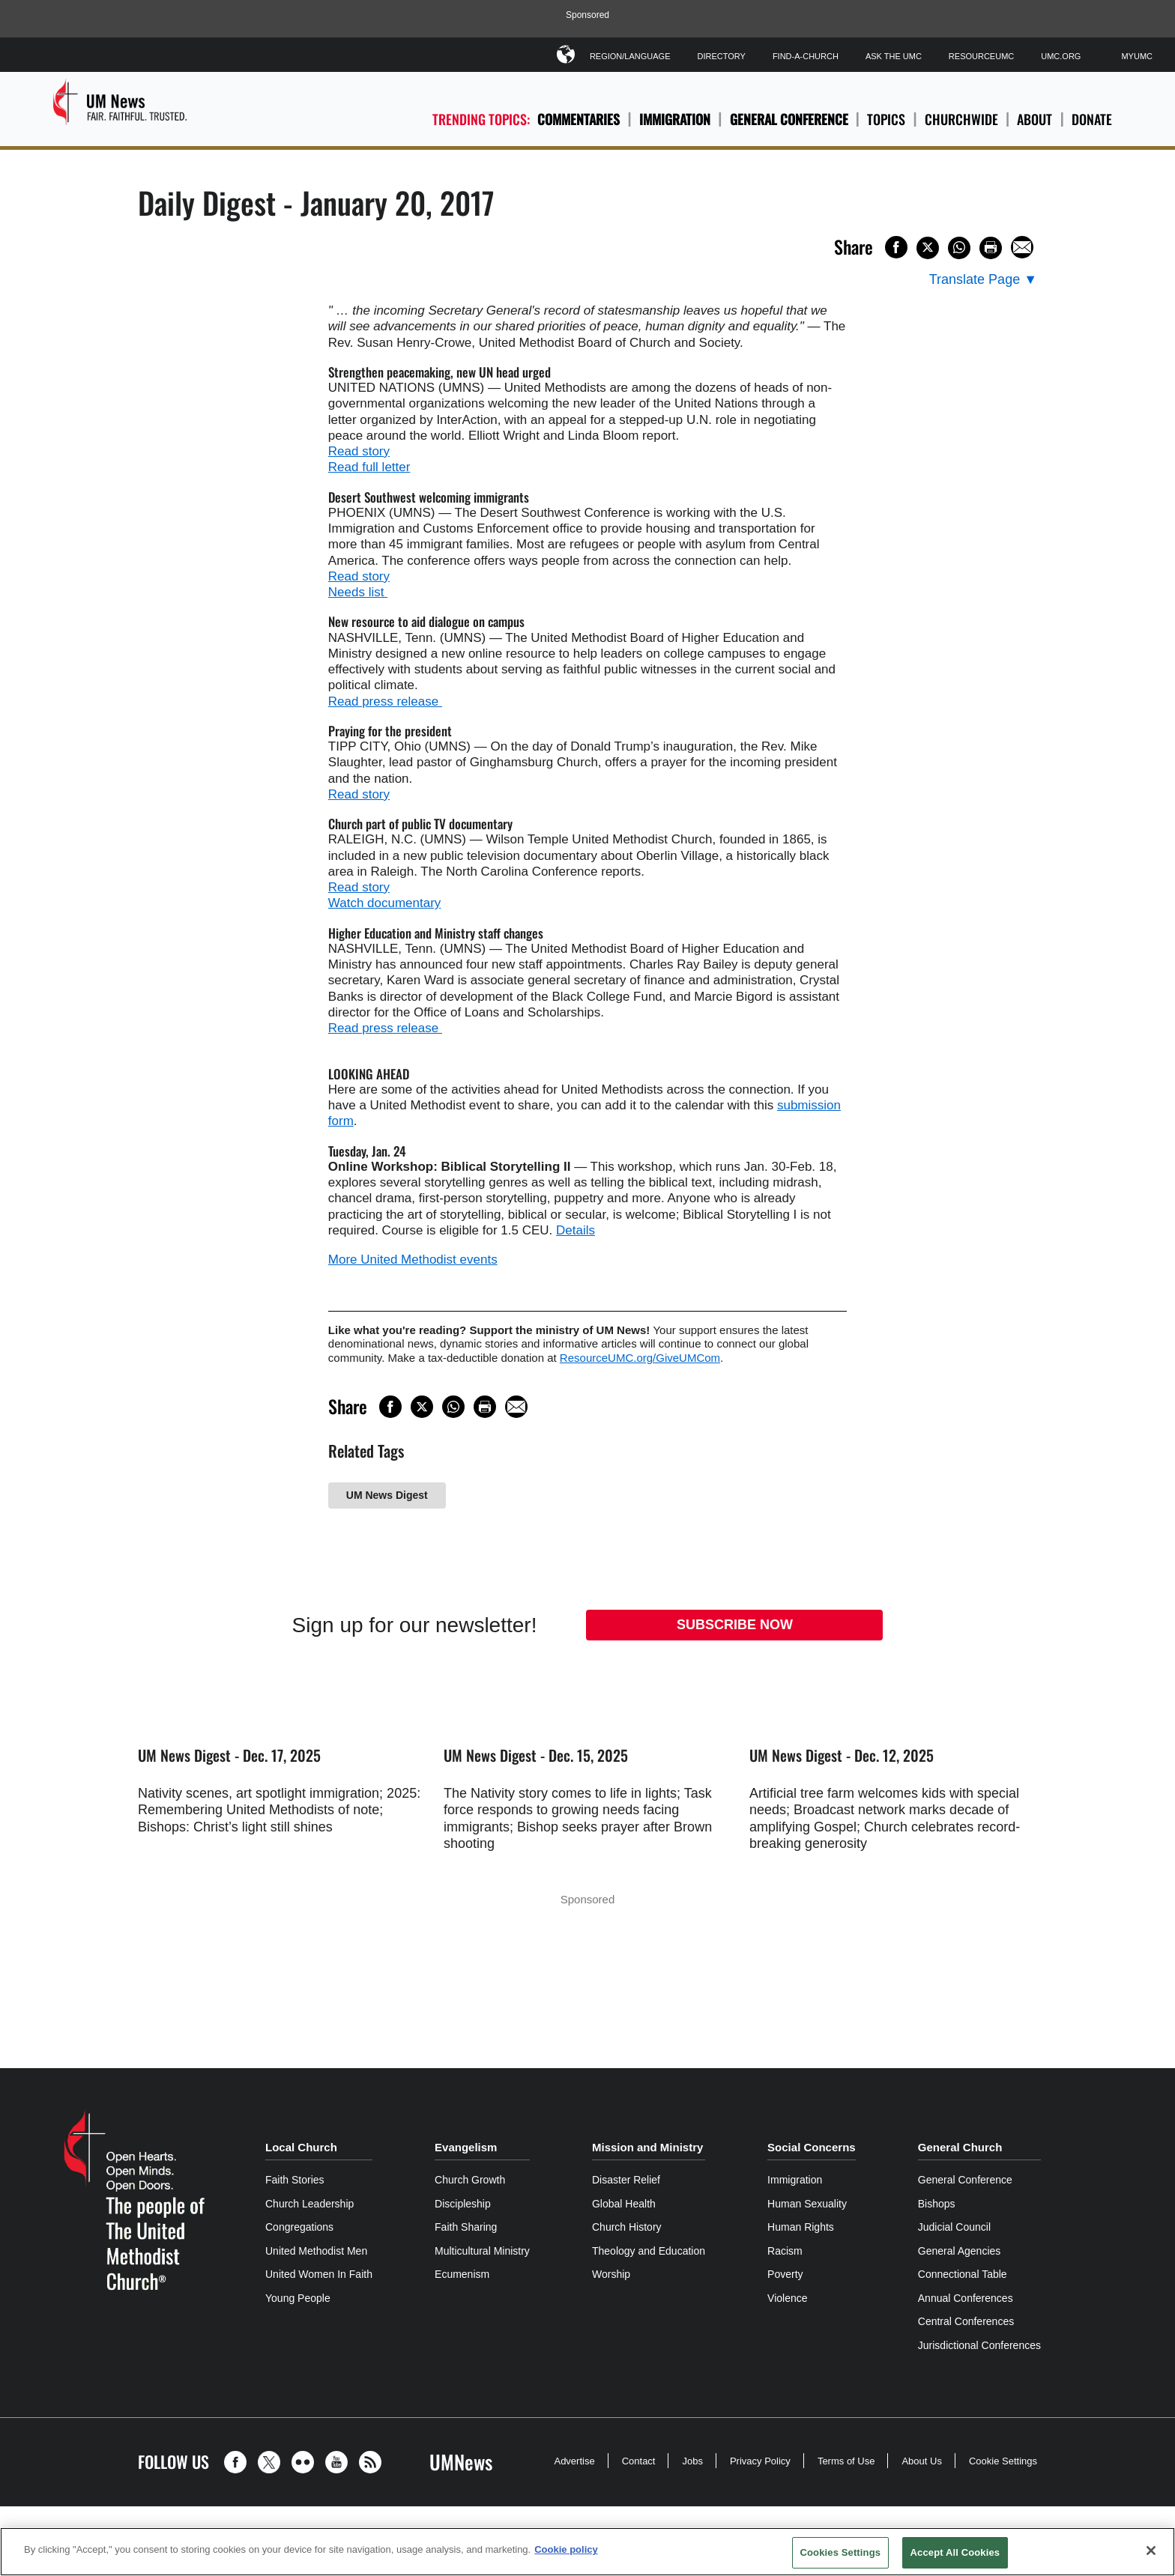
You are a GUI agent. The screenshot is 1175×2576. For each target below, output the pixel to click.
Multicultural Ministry (482, 2251)
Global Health (624, 2204)
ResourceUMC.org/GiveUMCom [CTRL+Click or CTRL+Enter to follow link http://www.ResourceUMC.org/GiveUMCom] (640, 1357)
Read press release (385, 701)
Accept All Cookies (955, 2552)
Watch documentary (384, 903)
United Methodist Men (316, 2251)
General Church (960, 2147)
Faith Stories (294, 2180)
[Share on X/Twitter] (927, 248)
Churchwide (961, 119)
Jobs (692, 2461)
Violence (787, 2298)
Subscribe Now (735, 1624)
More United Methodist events (413, 1259)
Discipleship (463, 2204)
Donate (1092, 119)
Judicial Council (954, 2227)
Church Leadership (309, 2204)
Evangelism (466, 2147)
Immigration (674, 119)
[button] (239, 2462)
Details (575, 1230)
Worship (611, 2274)
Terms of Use (846, 2461)
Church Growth (470, 2180)
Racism (785, 2251)
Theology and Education (648, 2251)
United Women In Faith (318, 2274)
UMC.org (1061, 56)
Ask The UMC (894, 56)
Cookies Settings (840, 2552)
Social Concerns (811, 2147)
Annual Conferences (965, 2298)
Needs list (357, 592)
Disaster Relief (626, 2180)
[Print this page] (990, 248)
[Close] (1151, 2550)
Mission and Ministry (647, 2147)
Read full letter (369, 467)
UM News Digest (387, 1495)
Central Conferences (966, 2321)
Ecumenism (462, 2274)
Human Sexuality (807, 2204)
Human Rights (800, 2227)
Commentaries (578, 119)
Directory (721, 56)
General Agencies (959, 2251)
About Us (921, 2461)
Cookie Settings (1003, 2461)
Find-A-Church (806, 56)
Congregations (299, 2227)
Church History (627, 2227)
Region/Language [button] (630, 53)
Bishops (936, 2204)
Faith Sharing (466, 2227)
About (1034, 119)
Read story (359, 451)
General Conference (789, 119)
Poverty (785, 2274)
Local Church (301, 2147)
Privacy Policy (760, 2461)
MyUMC (1137, 56)
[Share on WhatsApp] (959, 248)
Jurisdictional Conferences (979, 2345)
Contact (639, 2461)
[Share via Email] (1022, 247)
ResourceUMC (981, 56)
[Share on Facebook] (896, 247)
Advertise (574, 2461)
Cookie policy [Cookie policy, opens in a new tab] (566, 2549)
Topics (886, 119)
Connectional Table (962, 2274)
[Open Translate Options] (983, 279)
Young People (297, 2298)
